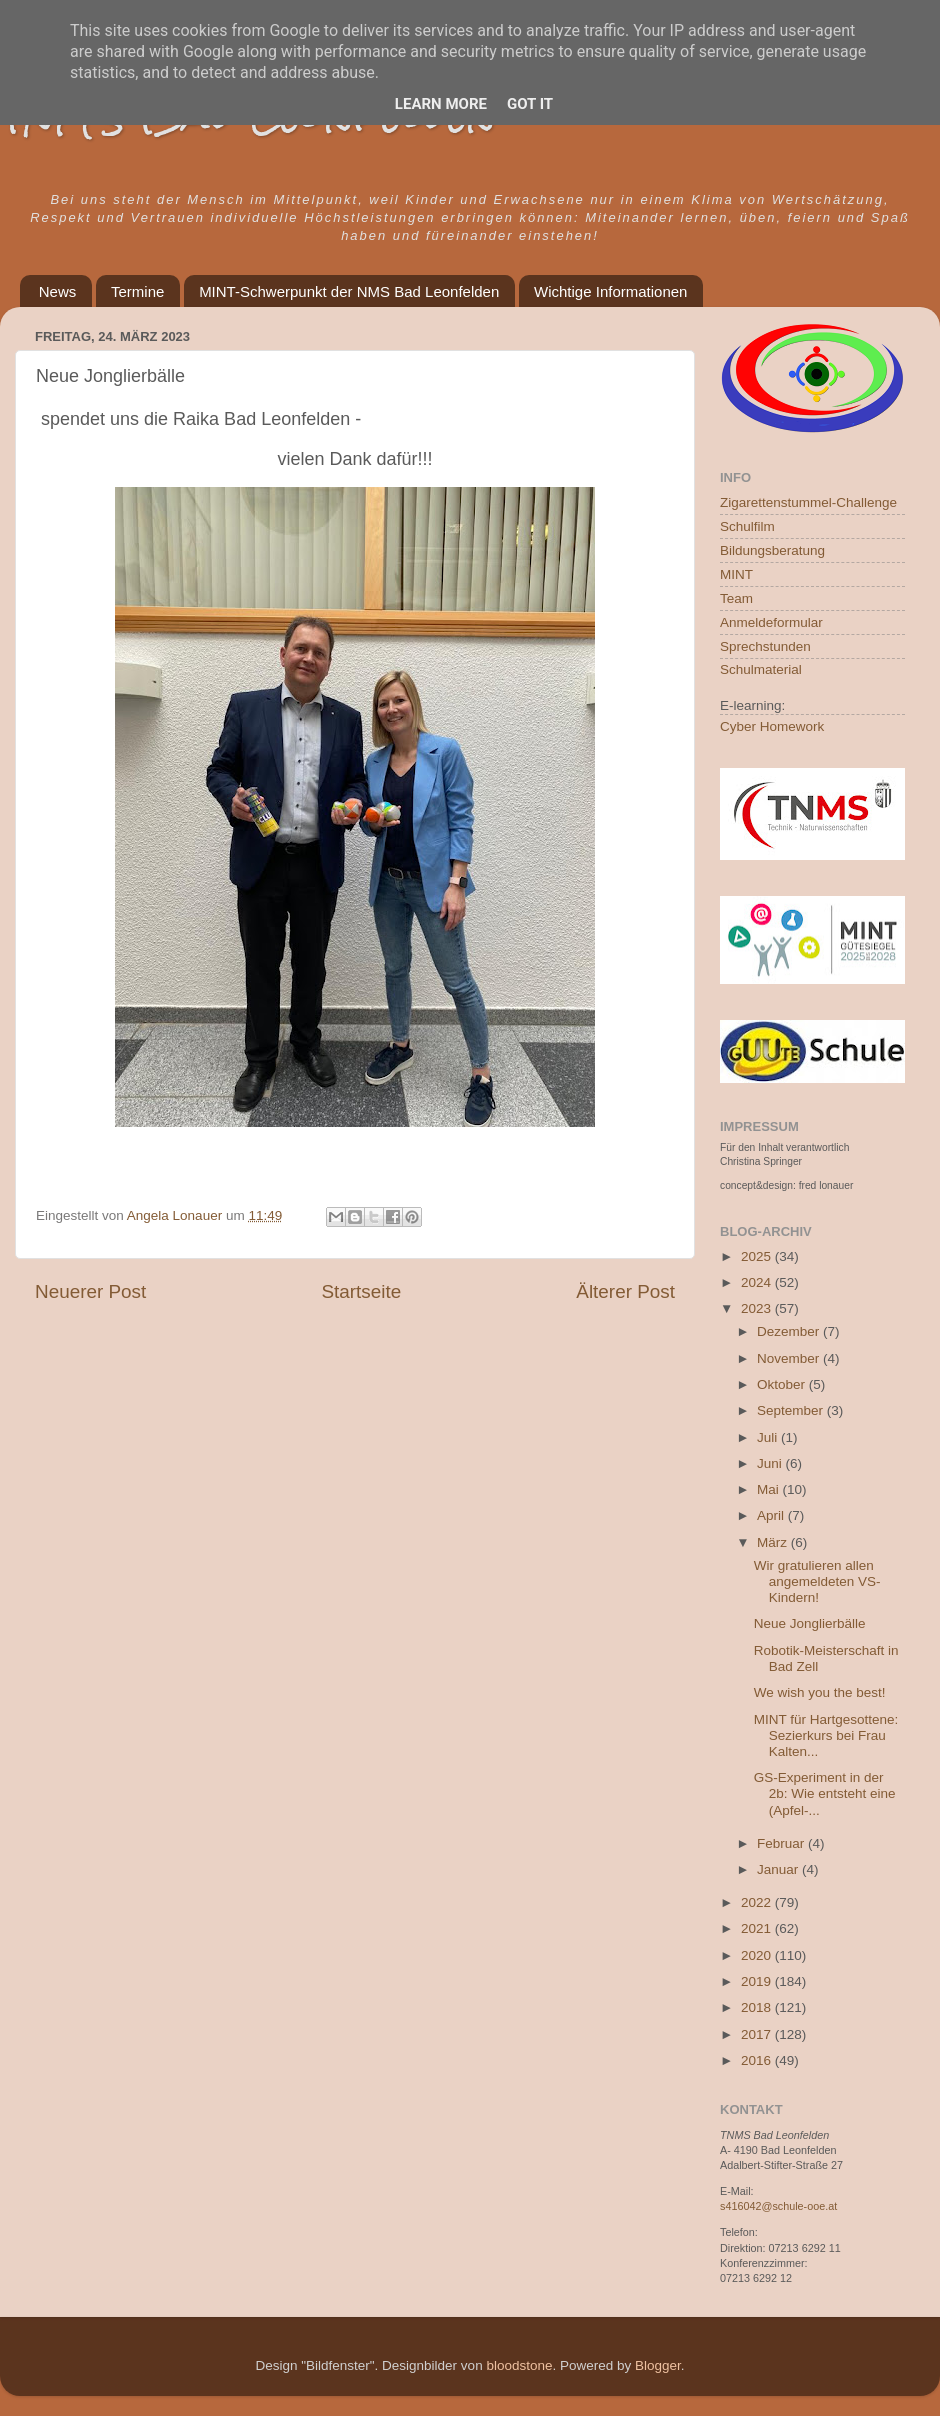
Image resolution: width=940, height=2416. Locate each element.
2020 (758, 1955)
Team (736, 598)
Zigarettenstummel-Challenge (808, 502)
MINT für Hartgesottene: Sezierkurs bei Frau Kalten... (826, 1735)
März (774, 1542)
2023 (758, 1308)
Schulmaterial (761, 669)
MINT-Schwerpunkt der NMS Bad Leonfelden (349, 291)
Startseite (361, 1291)
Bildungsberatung (772, 550)
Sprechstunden (765, 646)
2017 (758, 2034)
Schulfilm (747, 526)
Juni (771, 1463)
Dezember (790, 1331)
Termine (137, 291)
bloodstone (519, 2365)
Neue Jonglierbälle (810, 1623)
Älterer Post (625, 1291)
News (58, 291)
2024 (758, 1282)
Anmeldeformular (771, 622)
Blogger (658, 2365)
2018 (758, 2007)
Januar (779, 1869)
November (790, 1358)
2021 (758, 1928)
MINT (736, 574)
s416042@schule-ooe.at (778, 2206)
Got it (530, 104)
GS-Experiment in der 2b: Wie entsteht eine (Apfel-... (825, 1793)
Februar (782, 1843)
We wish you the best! (820, 1692)
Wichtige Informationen (610, 291)
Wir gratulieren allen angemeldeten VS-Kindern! (817, 1581)
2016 (758, 2060)
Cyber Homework (772, 726)
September (792, 1410)
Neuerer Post (90, 1291)
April (772, 1515)
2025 (758, 1256)
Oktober (783, 1384)
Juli (769, 1437)
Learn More (441, 104)
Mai (770, 1489)
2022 (758, 1902)
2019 (758, 1981)
